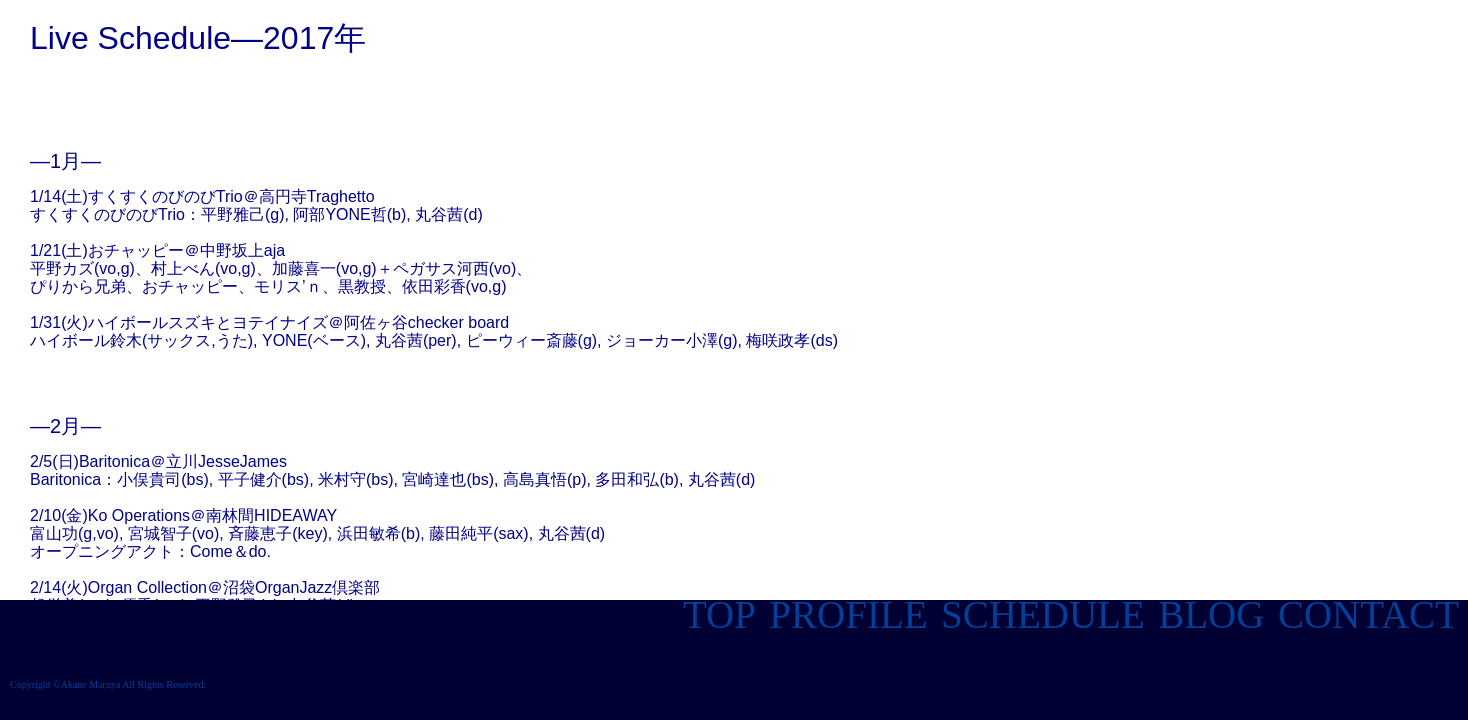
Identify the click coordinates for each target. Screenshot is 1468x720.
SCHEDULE (1037, 614)
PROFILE (844, 614)
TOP (719, 614)
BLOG (1206, 614)
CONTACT (1368, 614)
